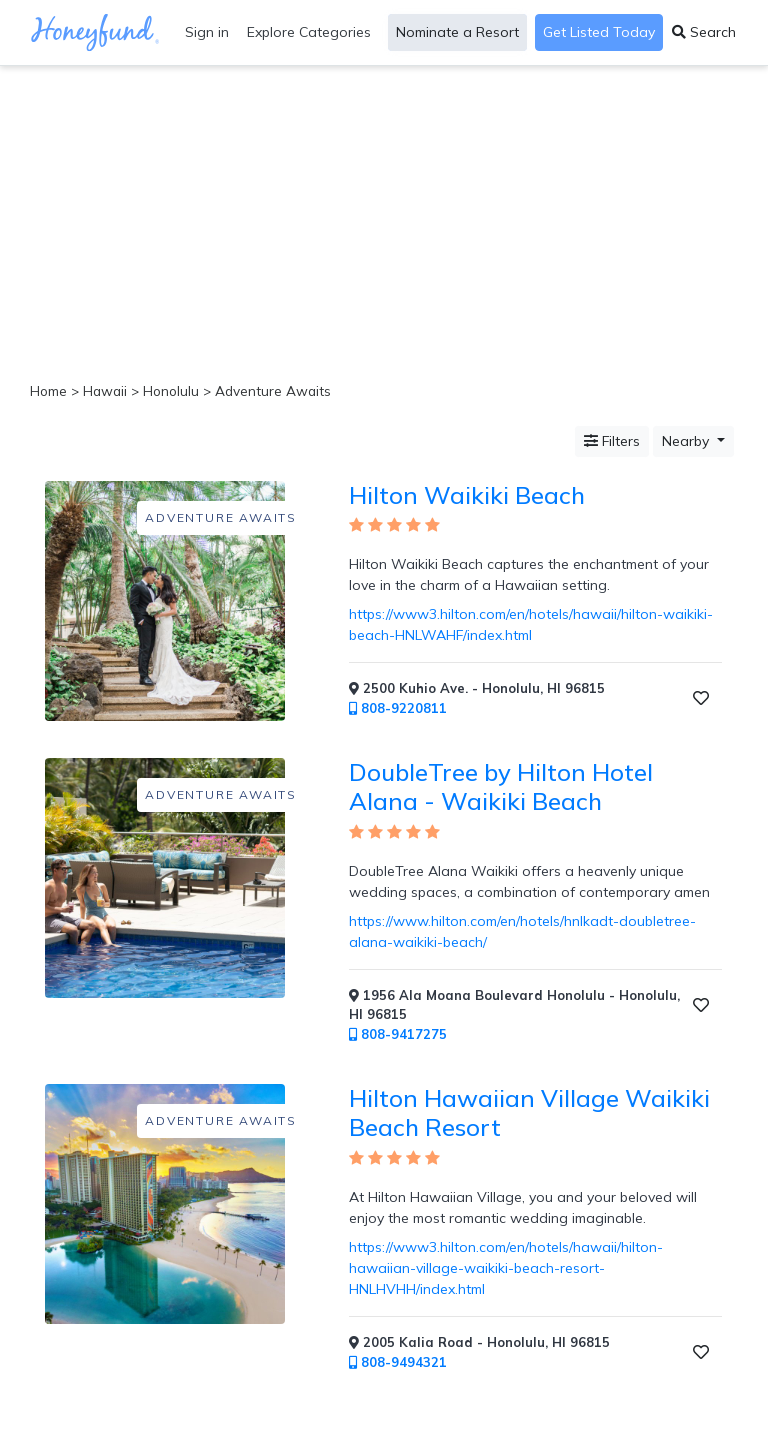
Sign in (207, 32)
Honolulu (171, 390)
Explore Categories (309, 32)
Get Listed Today (599, 32)
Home (48, 390)
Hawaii (105, 390)
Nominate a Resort (457, 32)
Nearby (687, 441)
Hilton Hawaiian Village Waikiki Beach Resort (529, 1112)
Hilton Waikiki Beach (467, 495)
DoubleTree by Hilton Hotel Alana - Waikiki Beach (501, 786)
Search (704, 32)
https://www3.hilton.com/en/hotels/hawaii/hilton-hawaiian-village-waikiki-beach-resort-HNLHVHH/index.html (506, 1268)
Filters (612, 441)
